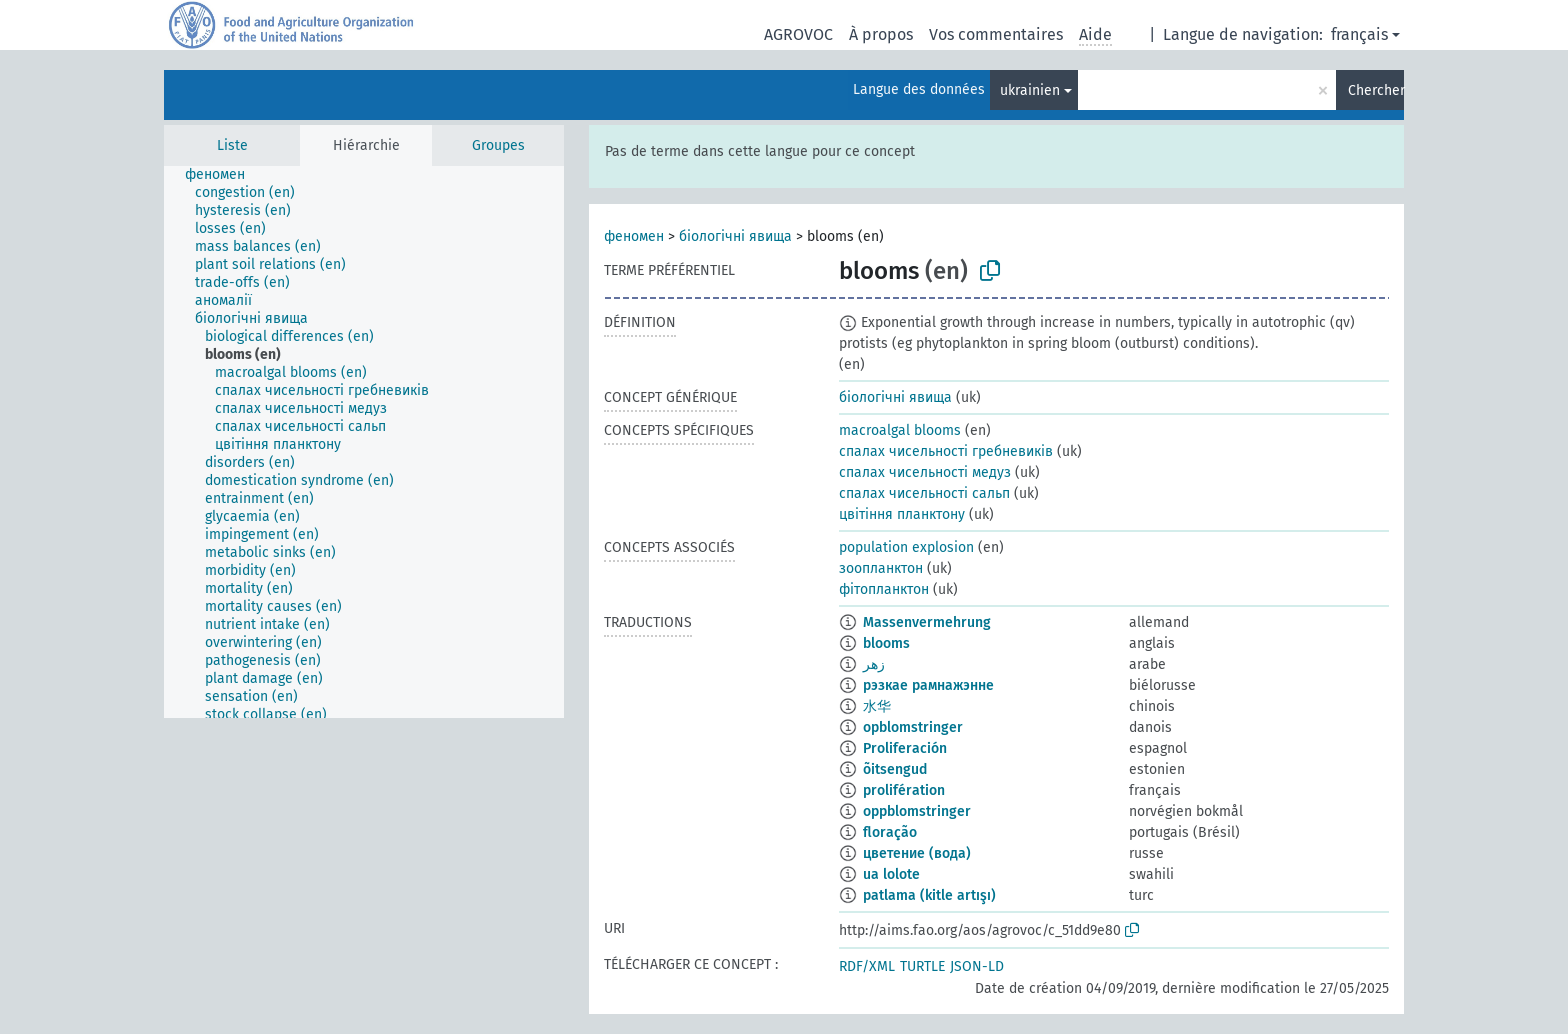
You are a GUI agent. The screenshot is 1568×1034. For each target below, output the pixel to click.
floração (890, 832)
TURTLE (922, 966)
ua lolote (891, 874)
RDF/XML (867, 966)
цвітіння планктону (902, 514)
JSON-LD (977, 966)
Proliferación (905, 748)
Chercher (1376, 90)
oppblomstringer (917, 811)
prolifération (904, 790)
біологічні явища (735, 236)
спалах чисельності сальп (924, 493)
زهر (874, 664)
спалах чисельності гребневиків (946, 451)
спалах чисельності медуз (925, 472)
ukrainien (1030, 90)
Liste (232, 145)
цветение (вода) (917, 853)
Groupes (498, 145)
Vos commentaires (996, 34)
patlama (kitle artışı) (929, 895)
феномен (634, 236)
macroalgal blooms (900, 430)
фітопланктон (884, 589)
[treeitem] (223, 175)
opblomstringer (913, 727)
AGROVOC (798, 34)
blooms (886, 643)
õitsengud (895, 769)
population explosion (906, 547)
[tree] (364, 442)
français (1359, 34)
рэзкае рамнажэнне (928, 685)
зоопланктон (881, 568)
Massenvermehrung (927, 622)
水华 (877, 706)
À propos (881, 34)
